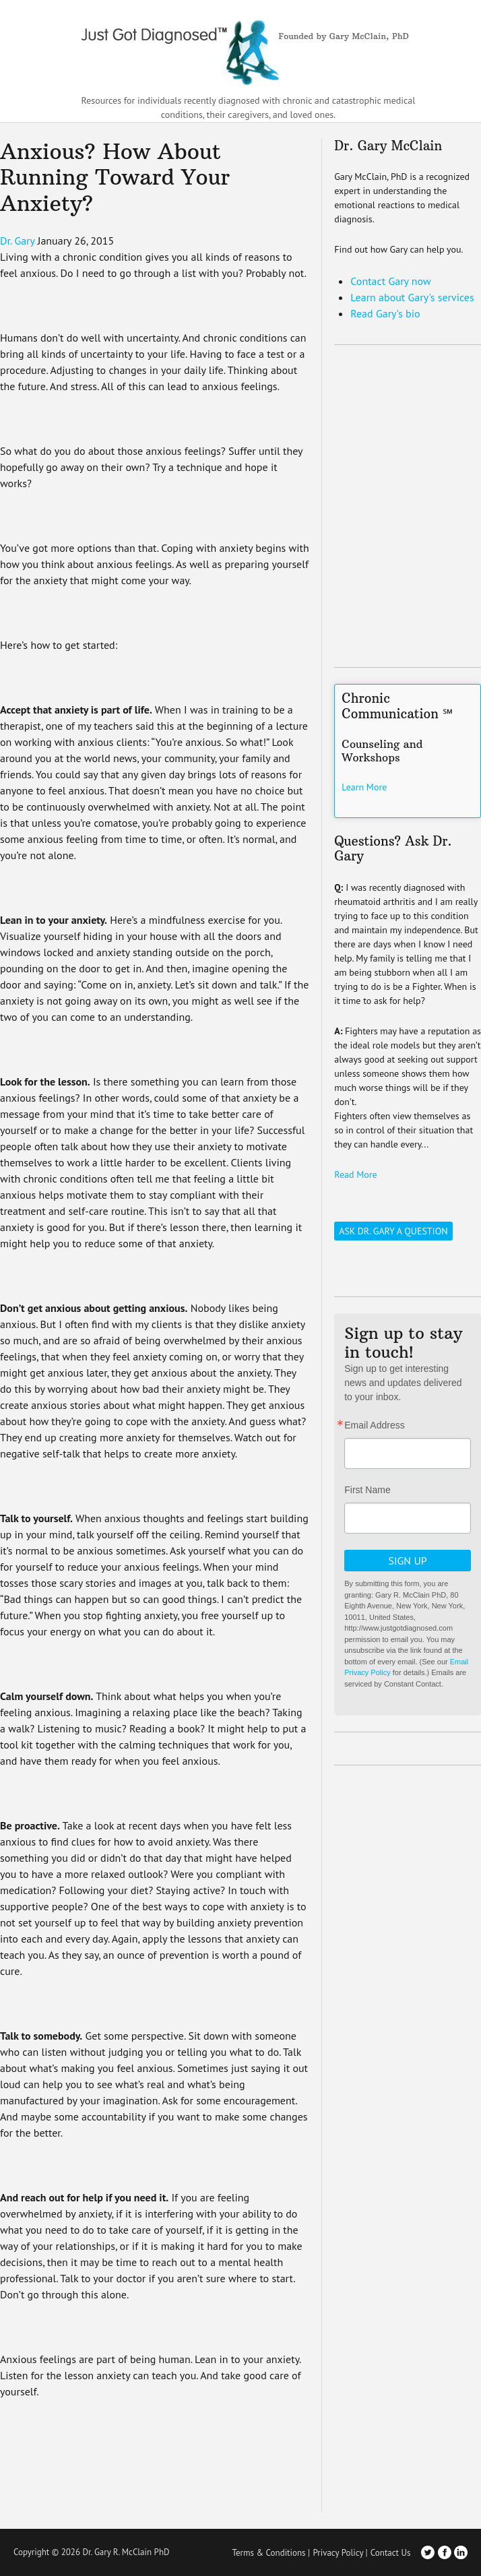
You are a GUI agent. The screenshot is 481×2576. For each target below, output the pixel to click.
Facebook (444, 2552)
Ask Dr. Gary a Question (393, 1231)
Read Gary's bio (385, 313)
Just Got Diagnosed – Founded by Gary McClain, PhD (240, 47)
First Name (367, 1490)
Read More (355, 1174)
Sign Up (407, 1560)
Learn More (364, 787)
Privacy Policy (338, 2552)
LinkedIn (461, 2552)
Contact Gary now (390, 281)
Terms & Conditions (268, 2552)
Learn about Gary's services (412, 297)
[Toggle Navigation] (462, 48)
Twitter (428, 2552)
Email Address (374, 1425)
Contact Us (391, 2552)
